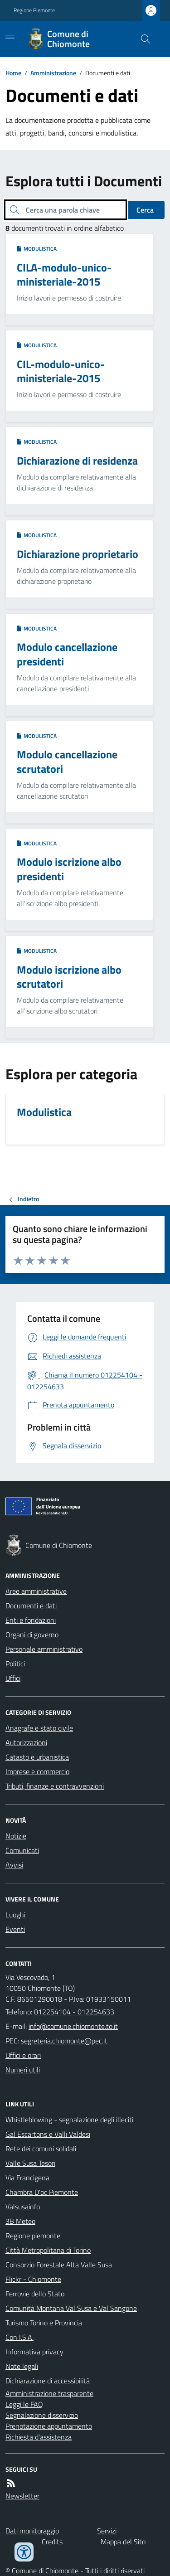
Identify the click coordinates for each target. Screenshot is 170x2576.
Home (13, 73)
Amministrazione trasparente (49, 2393)
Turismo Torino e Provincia (43, 2322)
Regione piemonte (32, 2235)
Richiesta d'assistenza (38, 2436)
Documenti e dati (31, 1605)
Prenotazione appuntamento (48, 2426)
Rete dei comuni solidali (40, 2148)
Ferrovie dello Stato (34, 2293)
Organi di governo (31, 1634)
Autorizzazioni (26, 1742)
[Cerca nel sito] (141, 39)
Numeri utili (22, 2069)
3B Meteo (20, 2221)
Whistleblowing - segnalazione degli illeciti (69, 2119)
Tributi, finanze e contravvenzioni (54, 1785)
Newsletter (22, 2495)
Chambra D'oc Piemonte (41, 2192)
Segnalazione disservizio (41, 2415)
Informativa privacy (34, 2351)
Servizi (107, 2530)
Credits (52, 2541)
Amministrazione (53, 73)
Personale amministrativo (44, 1649)
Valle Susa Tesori (30, 2163)
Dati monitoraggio (32, 2530)
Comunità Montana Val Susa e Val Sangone (71, 2308)
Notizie (15, 1835)
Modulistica (37, 249)
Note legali (21, 2366)
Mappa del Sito (123, 2541)
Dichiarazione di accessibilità (47, 2380)
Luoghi (15, 1914)
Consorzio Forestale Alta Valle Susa (58, 2264)
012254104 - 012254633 (74, 2011)
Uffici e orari (23, 2055)
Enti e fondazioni (30, 1620)
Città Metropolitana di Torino (48, 2250)
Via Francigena (27, 2177)
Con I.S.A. (19, 2337)
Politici (15, 1663)
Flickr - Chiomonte (33, 2279)
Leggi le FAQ (24, 2404)
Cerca (145, 209)
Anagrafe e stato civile (39, 1727)
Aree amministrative (36, 1591)
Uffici (12, 1678)
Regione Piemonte (34, 10)
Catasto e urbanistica (37, 1756)
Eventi (15, 1929)
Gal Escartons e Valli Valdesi (47, 2134)
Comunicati (22, 1850)
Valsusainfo (22, 2206)
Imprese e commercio (37, 1771)
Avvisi (14, 1864)
